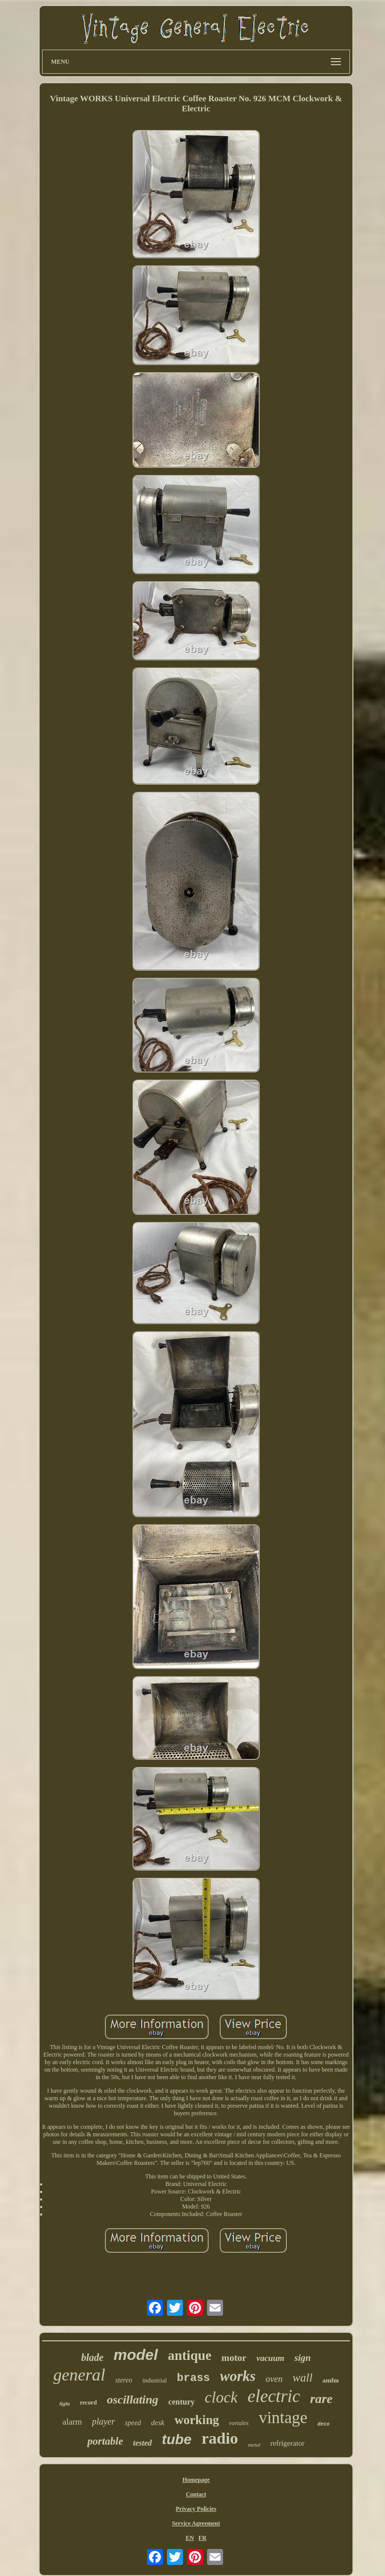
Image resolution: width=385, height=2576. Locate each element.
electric (274, 2396)
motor (234, 2357)
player (103, 2422)
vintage (283, 2418)
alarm (72, 2422)
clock (221, 2397)
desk (157, 2423)
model (135, 2354)
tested (142, 2443)
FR (203, 2537)
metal (254, 2445)
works (238, 2376)
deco (323, 2424)
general (79, 2374)
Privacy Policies (195, 2508)
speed (133, 2423)
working (196, 2420)
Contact (196, 2494)
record (88, 2402)
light (65, 2404)
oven (274, 2379)
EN (189, 2537)
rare (321, 2398)
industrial (154, 2380)
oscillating (132, 2399)
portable (105, 2441)
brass (193, 2378)
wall (303, 2377)
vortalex (239, 2423)
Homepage (196, 2479)
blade (92, 2357)
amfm (330, 2380)
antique (190, 2355)
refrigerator (287, 2443)
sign (302, 2357)
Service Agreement (196, 2523)
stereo (123, 2380)
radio (220, 2438)
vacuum (270, 2358)
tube (176, 2439)
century (181, 2402)
